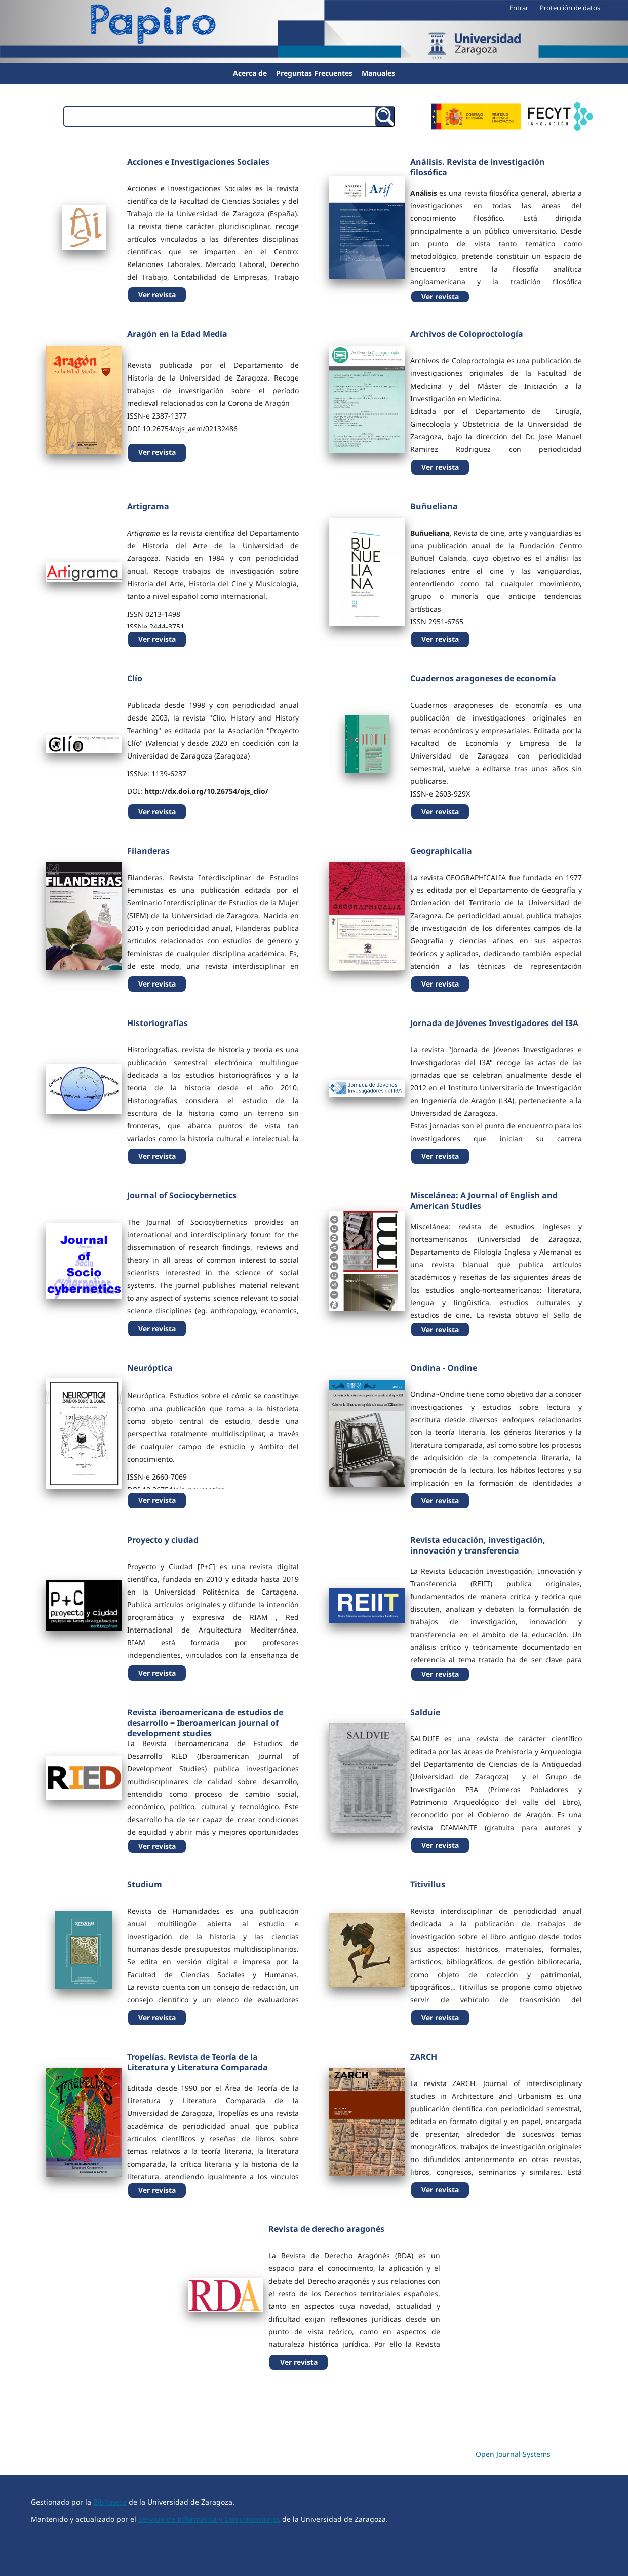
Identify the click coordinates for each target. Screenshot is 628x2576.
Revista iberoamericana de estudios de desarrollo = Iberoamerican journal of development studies (205, 1723)
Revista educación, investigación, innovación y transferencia (477, 1545)
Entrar (518, 7)
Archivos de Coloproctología (466, 333)
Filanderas (148, 850)
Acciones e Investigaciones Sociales (198, 161)
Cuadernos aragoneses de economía (483, 678)
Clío (134, 678)
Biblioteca (110, 2502)
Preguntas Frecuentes (314, 73)
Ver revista (157, 294)
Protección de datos (570, 7)
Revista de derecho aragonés (326, 2228)
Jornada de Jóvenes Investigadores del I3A (494, 1023)
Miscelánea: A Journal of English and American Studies (484, 1200)
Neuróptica (150, 1367)
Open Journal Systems (513, 2454)
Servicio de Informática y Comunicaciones (209, 2519)
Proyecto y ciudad (163, 1539)
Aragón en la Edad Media (177, 333)
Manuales (378, 73)
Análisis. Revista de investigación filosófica (477, 167)
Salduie (425, 1712)
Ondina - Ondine (443, 1367)
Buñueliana (434, 506)
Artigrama (148, 506)
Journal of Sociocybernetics (182, 1195)
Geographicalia (441, 850)
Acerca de (250, 73)
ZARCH (423, 2056)
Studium (144, 1884)
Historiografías (157, 1023)
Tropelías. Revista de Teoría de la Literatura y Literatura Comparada (197, 2062)
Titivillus (427, 1884)
